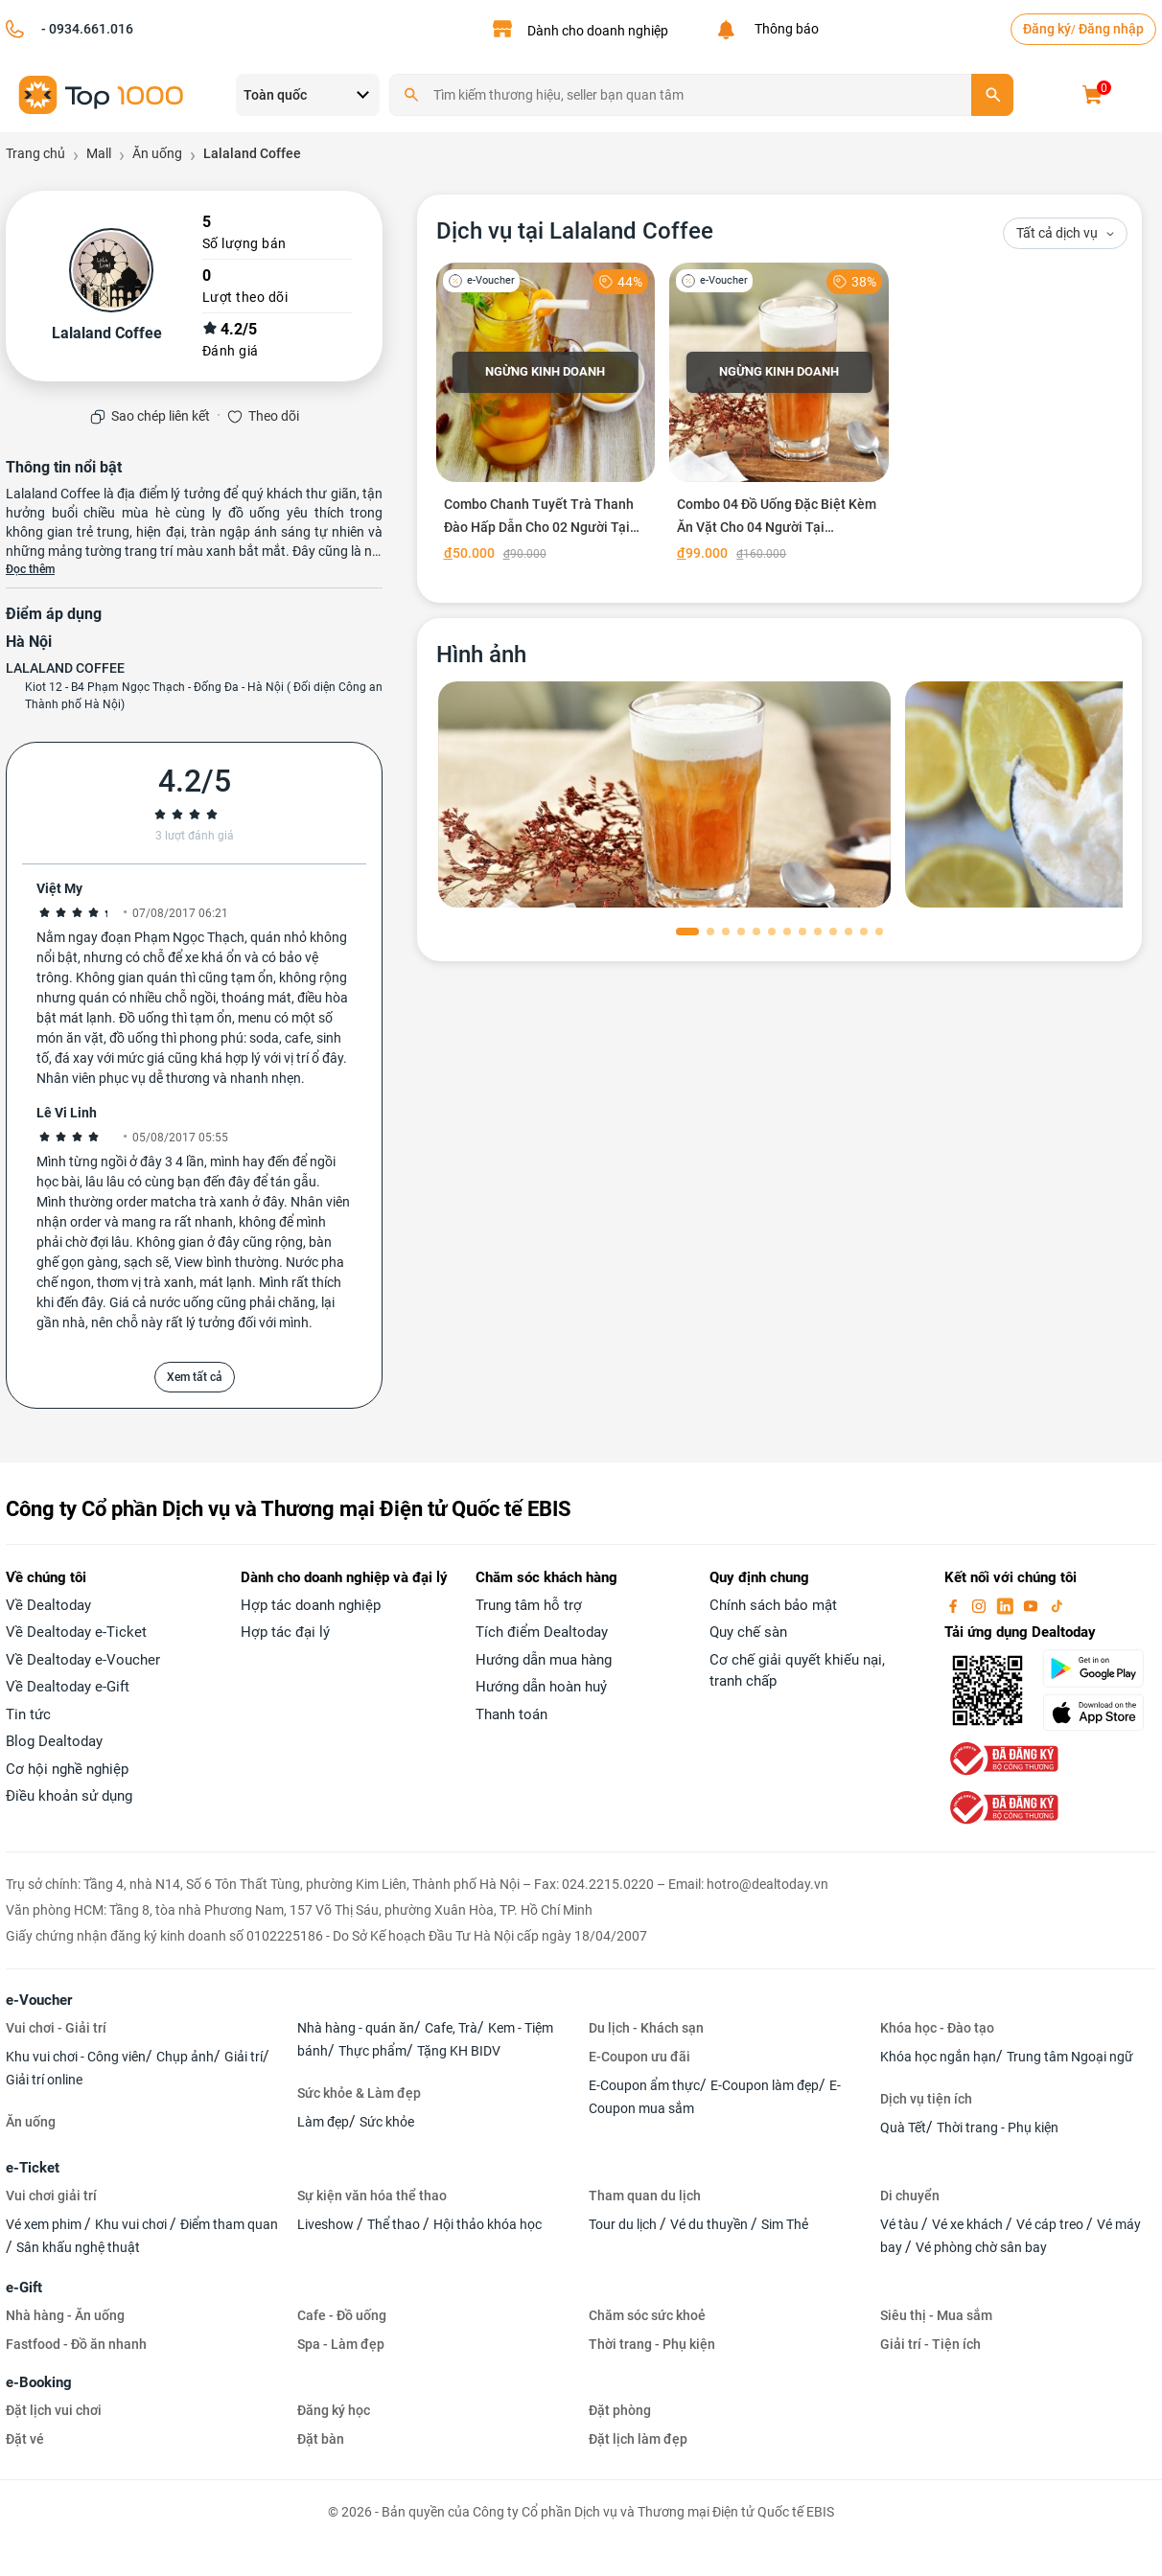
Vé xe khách (969, 2224)
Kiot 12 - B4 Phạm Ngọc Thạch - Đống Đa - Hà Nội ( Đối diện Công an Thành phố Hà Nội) (204, 695)
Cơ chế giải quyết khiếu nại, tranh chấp (797, 1670)
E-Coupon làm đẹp (764, 2085)
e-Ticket (32, 2167)
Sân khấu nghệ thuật (78, 2247)
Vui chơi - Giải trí (56, 2028)
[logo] (102, 93)
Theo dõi (273, 416)
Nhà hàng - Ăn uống (65, 2315)
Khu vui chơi (132, 2224)
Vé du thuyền (710, 2224)
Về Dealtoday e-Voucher (83, 1659)
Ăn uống (31, 2121)
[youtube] (1032, 1605)
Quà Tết (903, 2127)
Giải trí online (44, 2079)
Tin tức (28, 1714)
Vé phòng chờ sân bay (981, 2247)
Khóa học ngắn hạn (938, 2056)
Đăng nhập (1111, 28)
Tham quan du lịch (645, 2195)
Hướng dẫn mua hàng (544, 1659)
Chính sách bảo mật (773, 1605)
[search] (992, 95)
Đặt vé (25, 2439)
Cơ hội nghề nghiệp (67, 1769)
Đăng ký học (333, 2410)
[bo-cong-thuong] (1001, 1757)
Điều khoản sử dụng (69, 1796)
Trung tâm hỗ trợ (529, 1605)
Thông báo (784, 28)
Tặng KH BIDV (458, 2050)
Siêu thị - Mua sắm (936, 2315)
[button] (687, 931)
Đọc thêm (30, 569)
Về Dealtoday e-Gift (67, 1686)
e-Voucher (39, 2000)
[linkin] (1006, 1605)
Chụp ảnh (185, 2056)
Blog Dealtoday (54, 1741)
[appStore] (1099, 1712)
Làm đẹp (323, 2121)
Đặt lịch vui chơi (54, 2410)
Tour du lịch (624, 2224)
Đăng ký (1047, 28)
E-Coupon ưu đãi (639, 2056)
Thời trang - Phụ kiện (997, 2127)
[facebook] (954, 1605)
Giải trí (243, 2056)
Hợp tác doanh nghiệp (311, 1605)
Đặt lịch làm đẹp (638, 2439)
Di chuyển (910, 2195)
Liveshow (327, 2224)
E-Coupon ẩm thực (644, 2085)
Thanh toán (511, 1714)
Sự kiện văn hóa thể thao (372, 2195)
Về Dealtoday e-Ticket (76, 1632)
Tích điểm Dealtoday (542, 1632)
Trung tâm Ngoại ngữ (1070, 2056)
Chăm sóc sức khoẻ (647, 2315)
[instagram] (980, 1605)
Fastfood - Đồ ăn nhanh (76, 2344)
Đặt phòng (620, 2410)
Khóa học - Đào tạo (937, 2028)
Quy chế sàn (748, 1632)
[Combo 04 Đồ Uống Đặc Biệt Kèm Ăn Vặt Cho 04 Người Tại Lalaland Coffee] (779, 416)
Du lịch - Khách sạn (646, 2028)
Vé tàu (900, 2224)
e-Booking (39, 2382)
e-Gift (24, 2287)
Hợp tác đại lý (285, 1632)
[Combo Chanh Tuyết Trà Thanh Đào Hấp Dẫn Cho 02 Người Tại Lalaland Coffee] (546, 416)
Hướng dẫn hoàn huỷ (541, 1686)
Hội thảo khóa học (487, 2224)
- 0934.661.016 (85, 28)
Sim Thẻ (784, 2224)
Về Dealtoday (48, 1605)
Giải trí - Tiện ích (930, 2344)
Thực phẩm (372, 2050)
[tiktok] (1056, 1605)
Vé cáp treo (1051, 2224)
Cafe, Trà (451, 2028)
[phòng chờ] (664, 794)
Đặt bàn (320, 2439)
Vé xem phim (45, 2224)
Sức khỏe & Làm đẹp (359, 2093)
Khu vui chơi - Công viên (76, 2056)
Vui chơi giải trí (51, 2195)
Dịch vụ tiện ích (926, 2098)
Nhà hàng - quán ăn (355, 2028)
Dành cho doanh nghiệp (597, 30)
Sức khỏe (387, 2121)
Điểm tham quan (229, 2224)
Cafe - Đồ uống (341, 2315)
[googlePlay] (1099, 1668)
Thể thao (395, 2224)
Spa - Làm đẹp (340, 2344)
